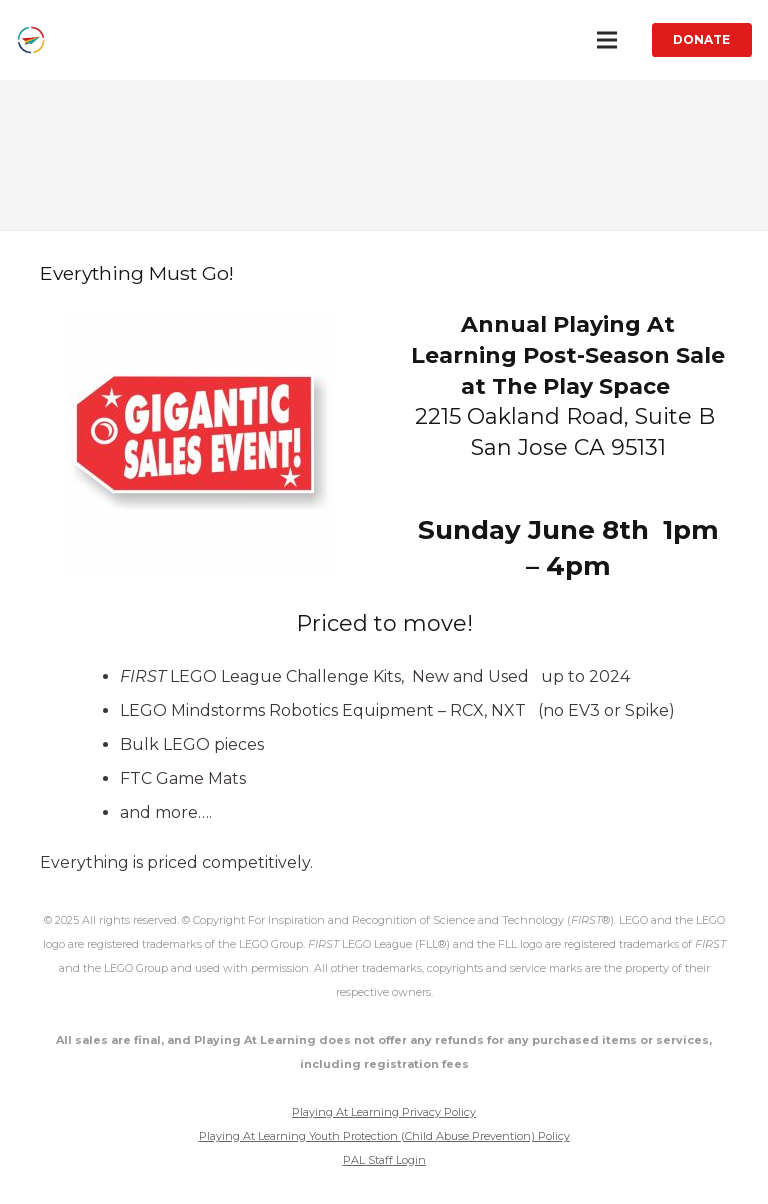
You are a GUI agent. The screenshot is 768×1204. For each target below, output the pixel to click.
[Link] (31, 40)
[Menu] (607, 40)
